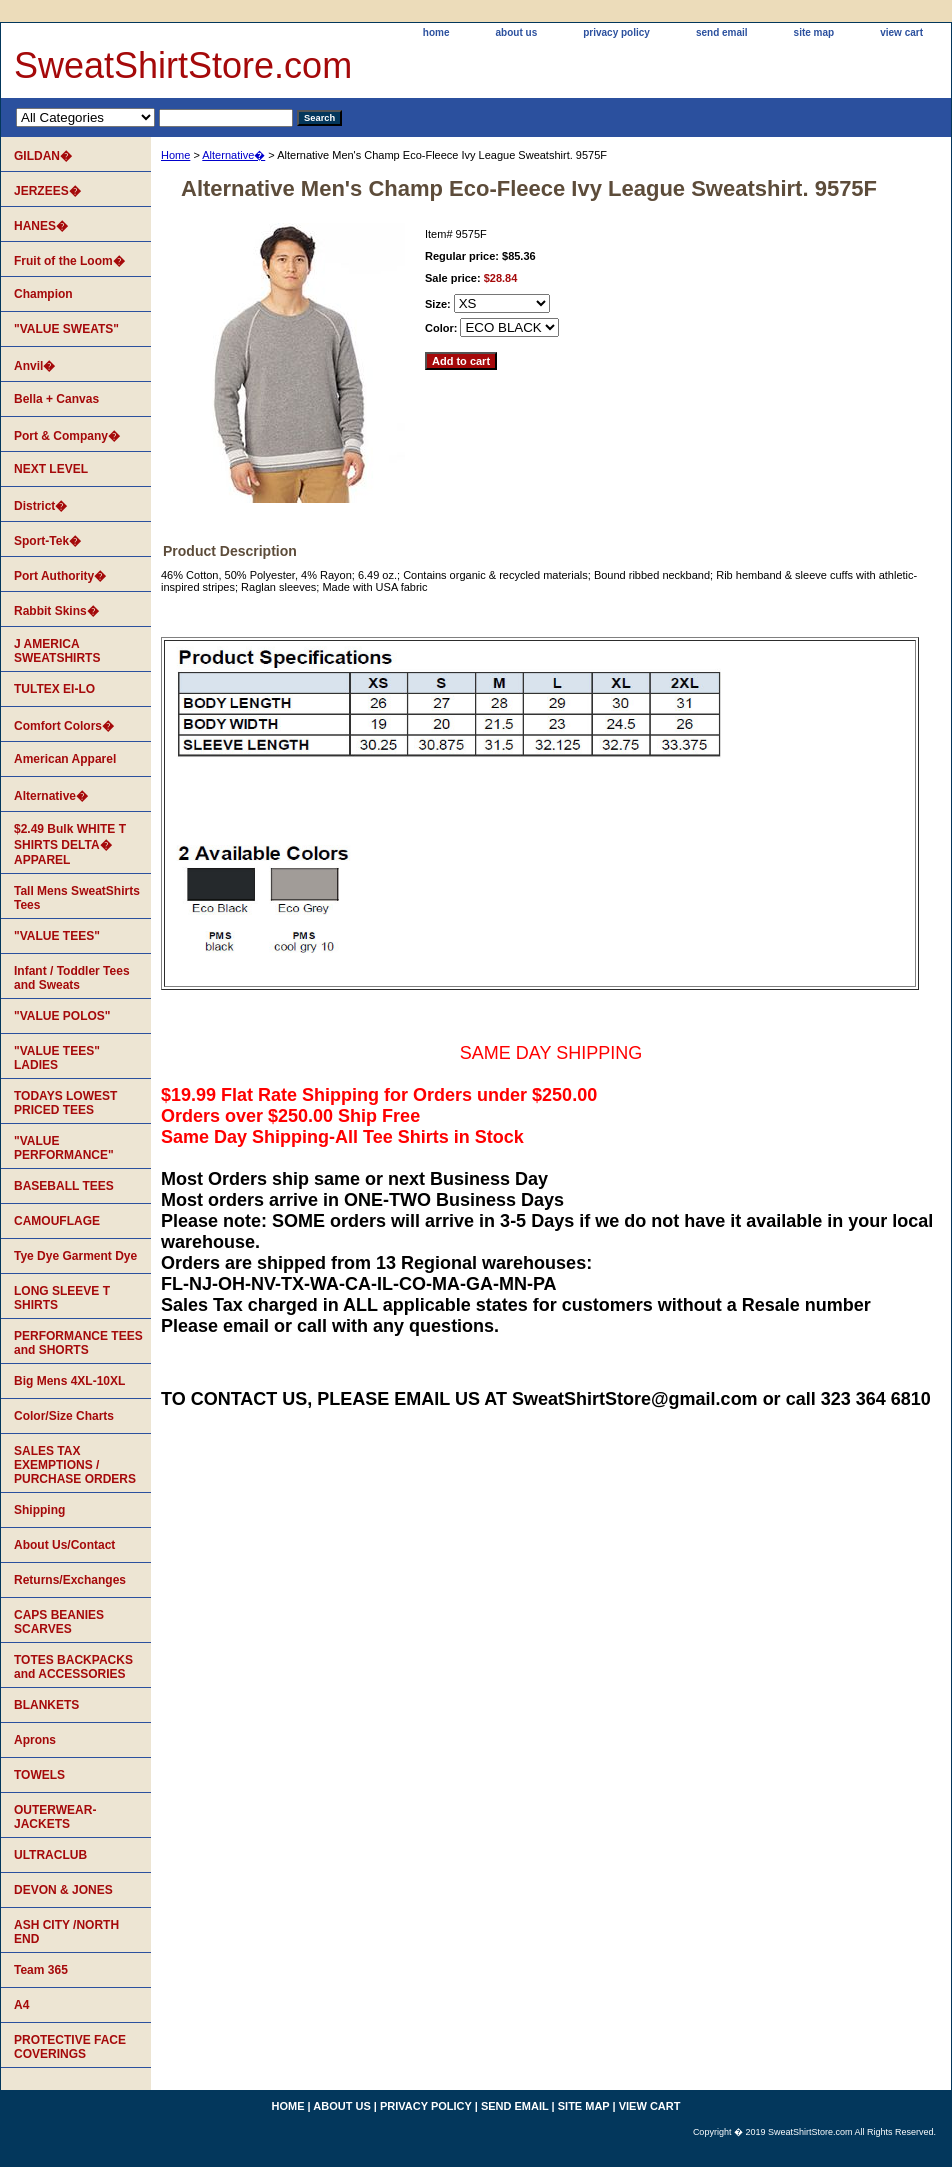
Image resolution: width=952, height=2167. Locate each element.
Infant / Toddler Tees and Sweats (72, 978)
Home (175, 155)
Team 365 (41, 1970)
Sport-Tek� (47, 541)
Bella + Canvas (56, 399)
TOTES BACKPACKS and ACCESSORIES (73, 1667)
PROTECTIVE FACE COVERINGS (70, 2047)
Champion (43, 294)
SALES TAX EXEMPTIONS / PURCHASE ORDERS (75, 1465)
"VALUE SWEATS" (66, 329)
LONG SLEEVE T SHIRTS (62, 1298)
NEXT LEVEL (51, 469)
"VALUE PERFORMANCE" (64, 1148)
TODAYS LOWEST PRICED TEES (65, 1103)
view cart (901, 32)
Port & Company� (67, 436)
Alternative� (233, 155)
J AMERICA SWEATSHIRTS (57, 651)
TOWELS (39, 1775)
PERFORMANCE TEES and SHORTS (78, 1343)
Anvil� (34, 366)
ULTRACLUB (50, 1855)
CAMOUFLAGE (57, 1221)
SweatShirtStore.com (183, 65)
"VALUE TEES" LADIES (57, 1058)
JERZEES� (47, 191)
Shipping (39, 1510)
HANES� (41, 226)
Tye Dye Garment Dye (75, 1256)
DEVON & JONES (63, 1890)
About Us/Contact (64, 1545)
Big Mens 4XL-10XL (69, 1381)
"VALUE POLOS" (62, 1016)
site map (814, 32)
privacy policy (616, 32)
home (436, 32)
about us (517, 32)
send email (722, 32)
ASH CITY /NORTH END (66, 1932)
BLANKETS (46, 1705)
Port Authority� (60, 576)
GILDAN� (43, 156)
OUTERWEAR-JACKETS (55, 1817)
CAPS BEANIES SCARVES (59, 1622)
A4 (21, 2005)
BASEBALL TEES (64, 1186)
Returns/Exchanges (70, 1580)
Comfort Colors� (64, 726)
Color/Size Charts (64, 1416)
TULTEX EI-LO (54, 689)
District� (40, 506)
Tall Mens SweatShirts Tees (77, 898)
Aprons (35, 1740)
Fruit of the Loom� (69, 261)
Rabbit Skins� (56, 611)
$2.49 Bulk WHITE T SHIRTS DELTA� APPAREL (70, 844)
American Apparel (65, 759)
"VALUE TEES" (57, 936)
